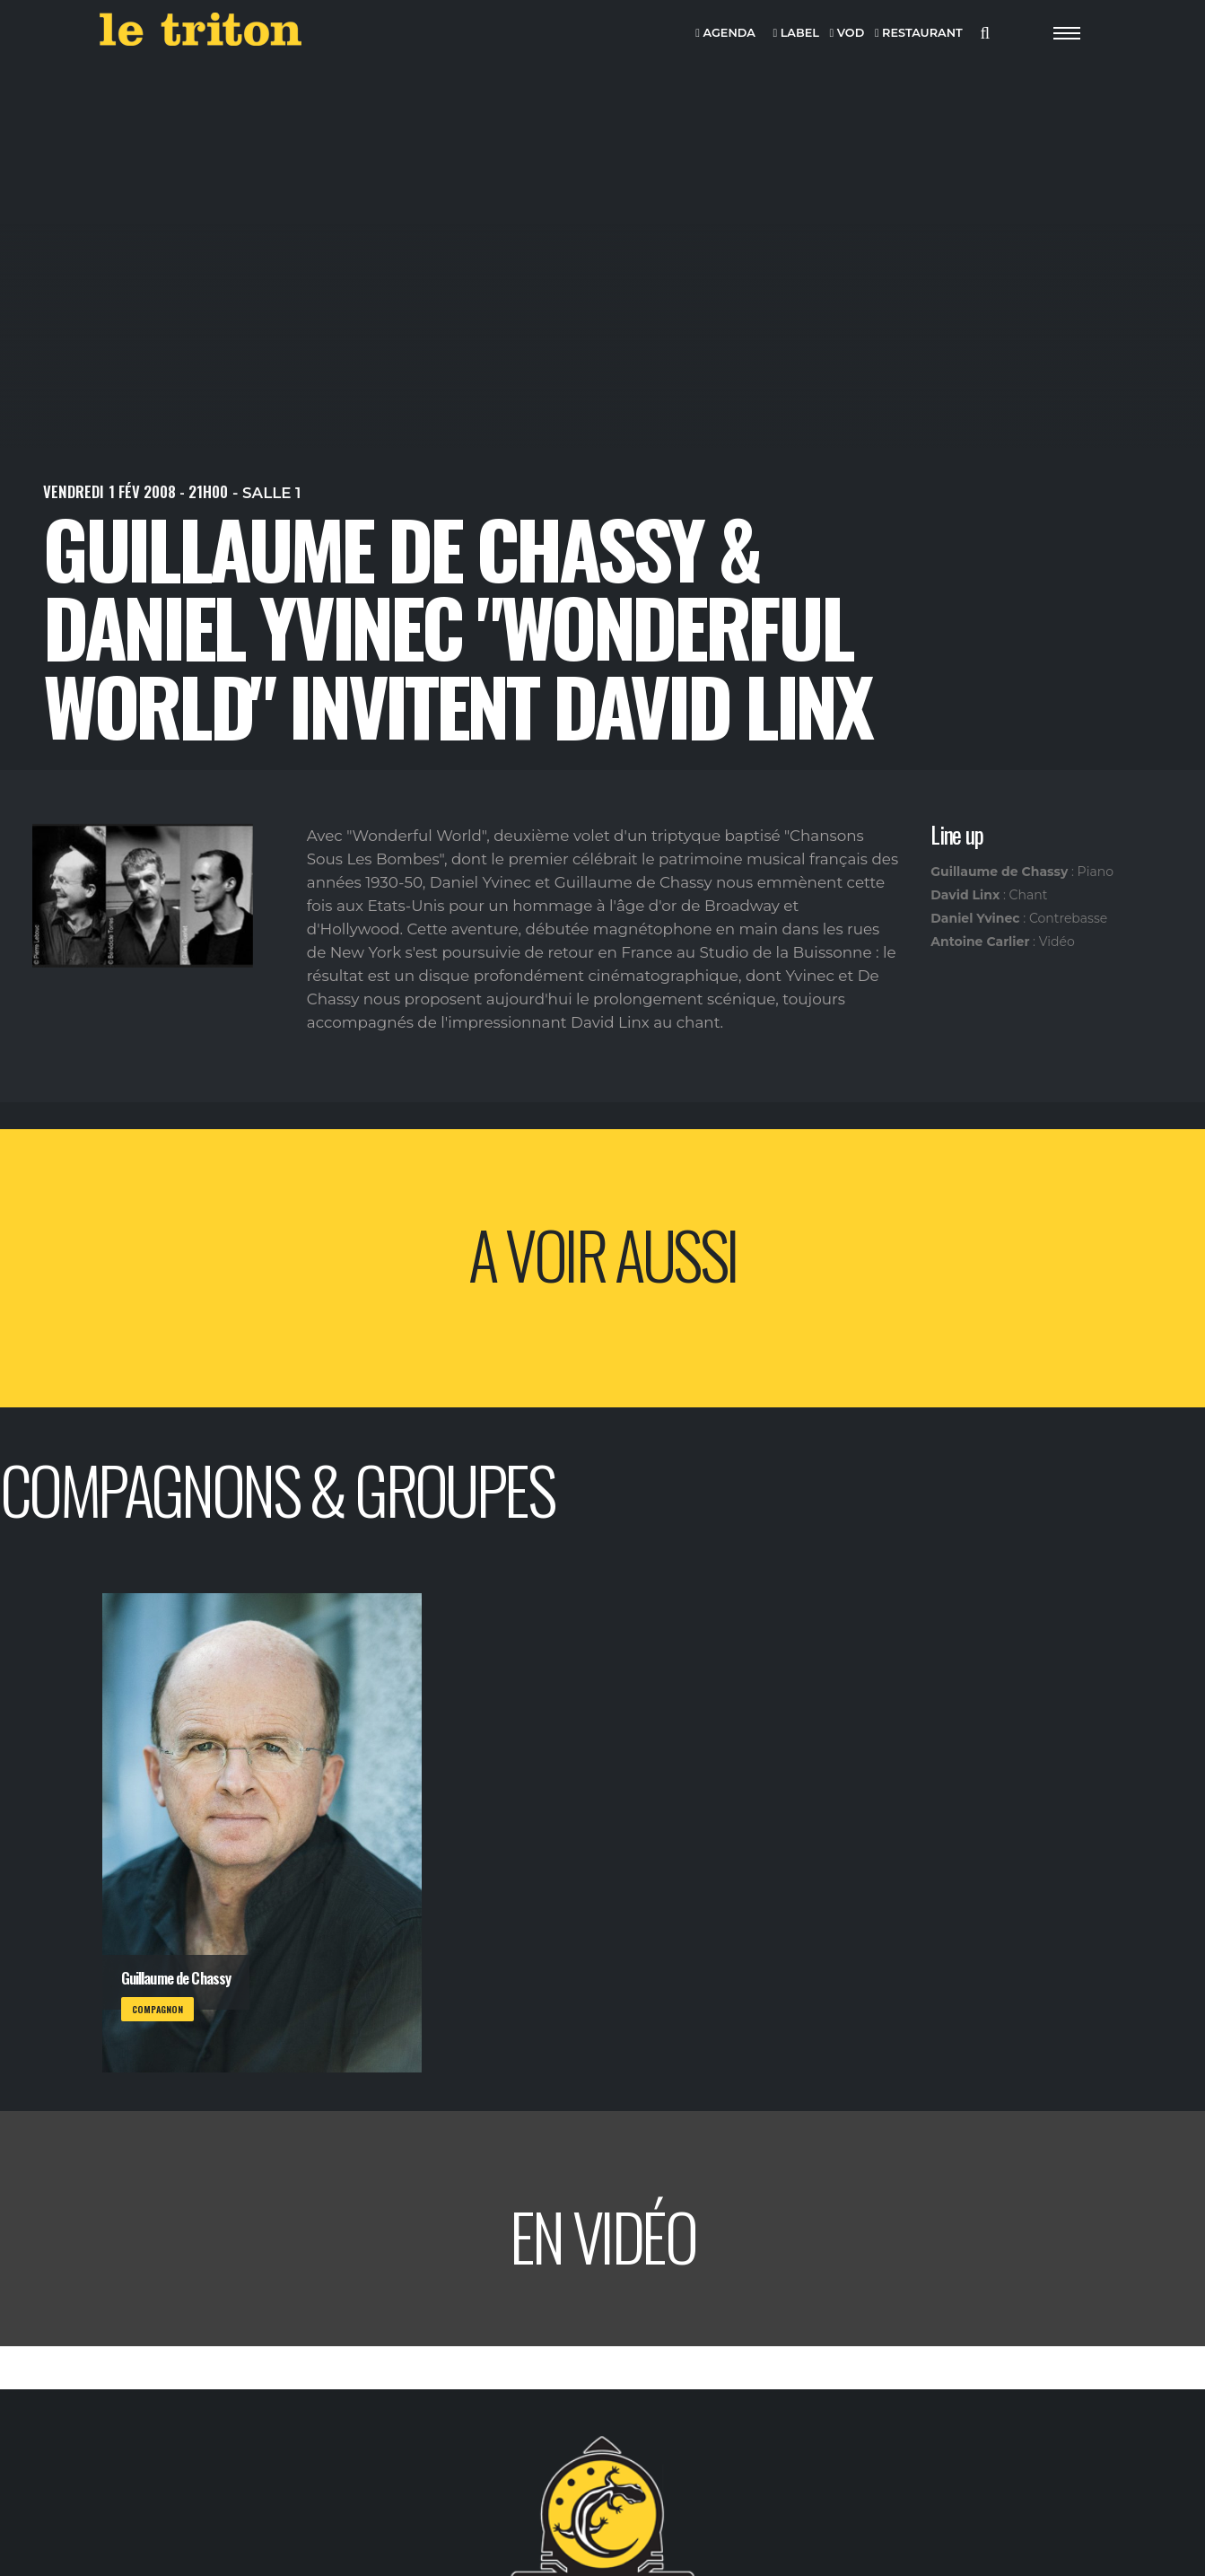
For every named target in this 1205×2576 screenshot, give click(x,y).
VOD (847, 33)
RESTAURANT (919, 33)
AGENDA (725, 33)
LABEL (795, 33)
